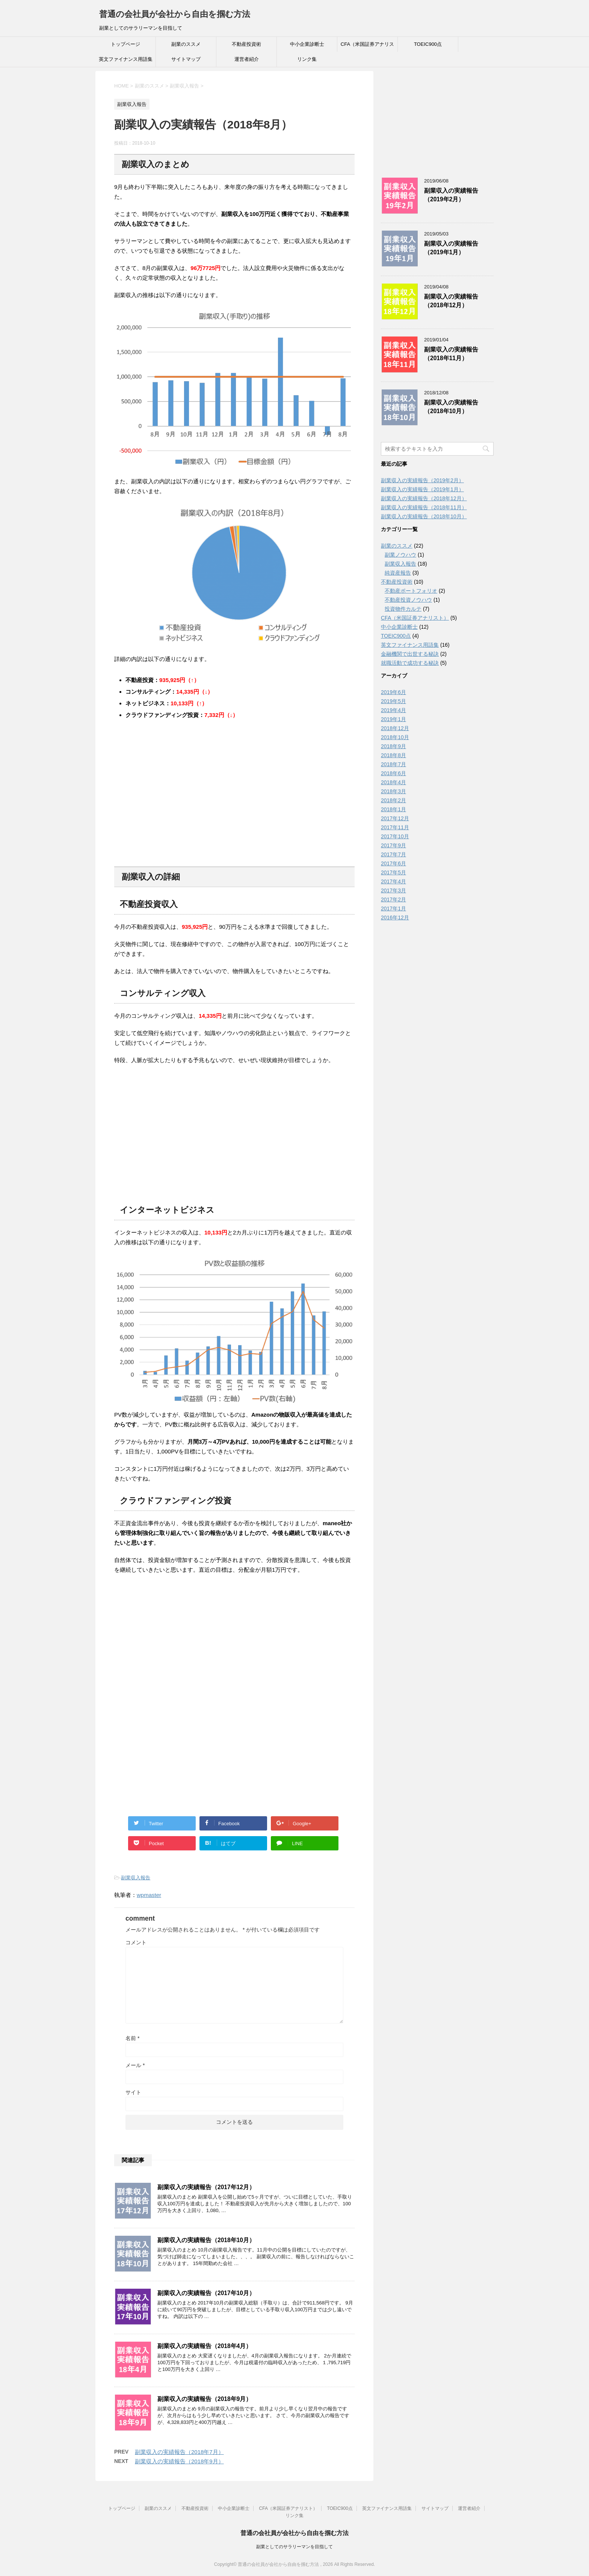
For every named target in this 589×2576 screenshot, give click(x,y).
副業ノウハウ (400, 555)
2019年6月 (393, 692)
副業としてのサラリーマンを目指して (294, 2545)
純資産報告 (398, 573)
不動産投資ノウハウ (408, 600)
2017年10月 (395, 836)
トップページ (125, 44)
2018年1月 (393, 809)
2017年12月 (395, 818)
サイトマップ (186, 59)
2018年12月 (395, 728)
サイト (133, 2092)
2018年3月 (393, 791)
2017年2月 (393, 899)
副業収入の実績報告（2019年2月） (451, 194)
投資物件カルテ (403, 609)
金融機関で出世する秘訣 (410, 654)
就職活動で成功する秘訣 (410, 663)
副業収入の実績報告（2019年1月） (451, 247)
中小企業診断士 (307, 44)
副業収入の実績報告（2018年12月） (451, 300)
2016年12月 (395, 918)
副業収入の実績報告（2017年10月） (206, 2293)
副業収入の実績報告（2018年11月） (451, 353)
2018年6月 (393, 773)
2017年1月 (393, 908)
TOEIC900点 (428, 44)
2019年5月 (393, 701)
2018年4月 (393, 782)
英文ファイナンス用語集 (126, 59)
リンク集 (307, 59)
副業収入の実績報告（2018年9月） (204, 2399)
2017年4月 (393, 881)
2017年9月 (393, 845)
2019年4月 (393, 710)
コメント (135, 1942)
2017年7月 (393, 854)
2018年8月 (393, 755)
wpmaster (149, 1895)
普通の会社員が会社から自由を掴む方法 (174, 14)
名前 (132, 2038)
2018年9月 (393, 746)
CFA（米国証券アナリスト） (367, 46)
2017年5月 (393, 872)
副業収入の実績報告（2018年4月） (204, 2346)
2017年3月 (393, 890)
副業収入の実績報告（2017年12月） (206, 2187)
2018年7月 (393, 764)
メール (135, 2065)
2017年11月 (395, 827)
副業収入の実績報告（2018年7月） (179, 2452)
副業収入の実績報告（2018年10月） (206, 2240)
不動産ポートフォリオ (411, 591)
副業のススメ (186, 44)
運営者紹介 (246, 59)
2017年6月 (393, 863)
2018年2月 (393, 800)
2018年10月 (395, 737)
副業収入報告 (135, 1877)
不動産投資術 (246, 44)
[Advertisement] (177, 803)
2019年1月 (393, 719)
